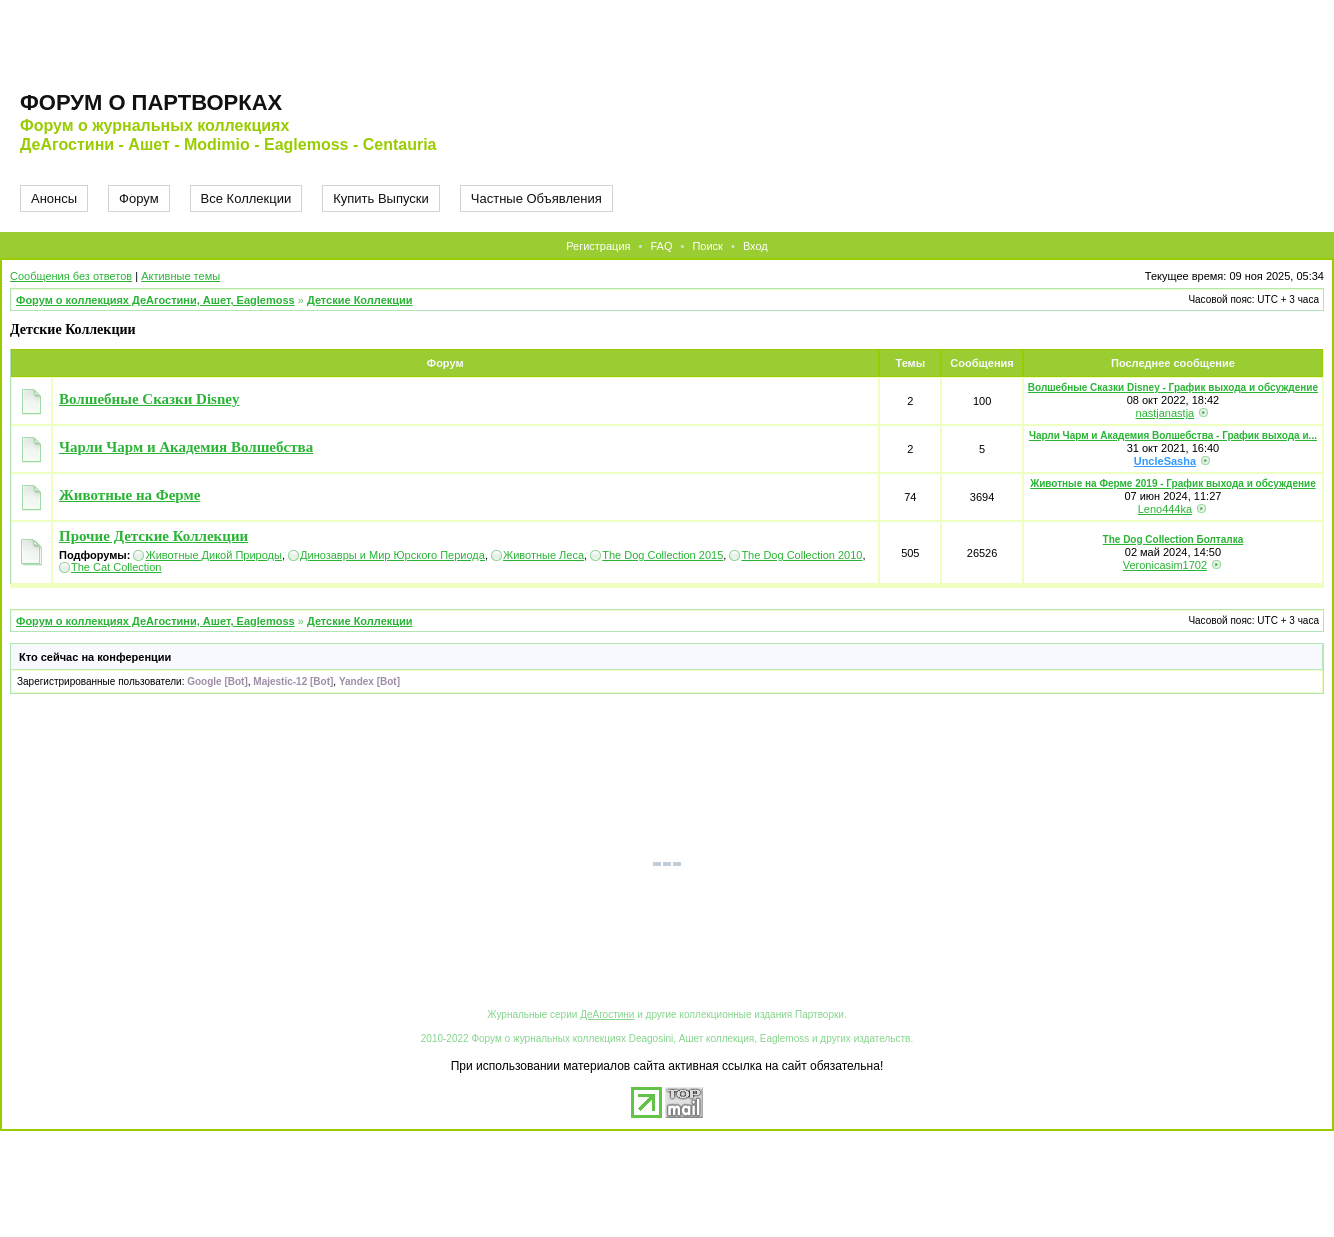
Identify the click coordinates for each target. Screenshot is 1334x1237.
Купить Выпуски (381, 198)
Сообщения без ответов (71, 276)
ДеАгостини (607, 1014)
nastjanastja (1165, 413)
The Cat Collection (116, 567)
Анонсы (54, 198)
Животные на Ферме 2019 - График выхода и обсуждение (1173, 483)
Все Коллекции (246, 198)
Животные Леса (543, 555)
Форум (139, 198)
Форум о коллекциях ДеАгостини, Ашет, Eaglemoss (155, 300)
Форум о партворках (151, 102)
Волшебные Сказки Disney (149, 399)
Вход (755, 246)
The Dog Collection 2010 (801, 555)
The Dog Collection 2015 (662, 555)
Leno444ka (1165, 509)
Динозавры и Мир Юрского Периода (392, 555)
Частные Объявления (536, 198)
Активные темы (180, 276)
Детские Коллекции (360, 300)
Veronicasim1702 (1165, 565)
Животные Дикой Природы (213, 555)
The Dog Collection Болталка (1173, 539)
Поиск (707, 246)
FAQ (661, 246)
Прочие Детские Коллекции (153, 536)
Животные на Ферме (129, 495)
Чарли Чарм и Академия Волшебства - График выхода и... (1173, 435)
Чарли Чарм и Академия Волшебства (186, 447)
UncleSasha (1165, 461)
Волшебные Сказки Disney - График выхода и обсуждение (1173, 387)
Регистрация (598, 246)
